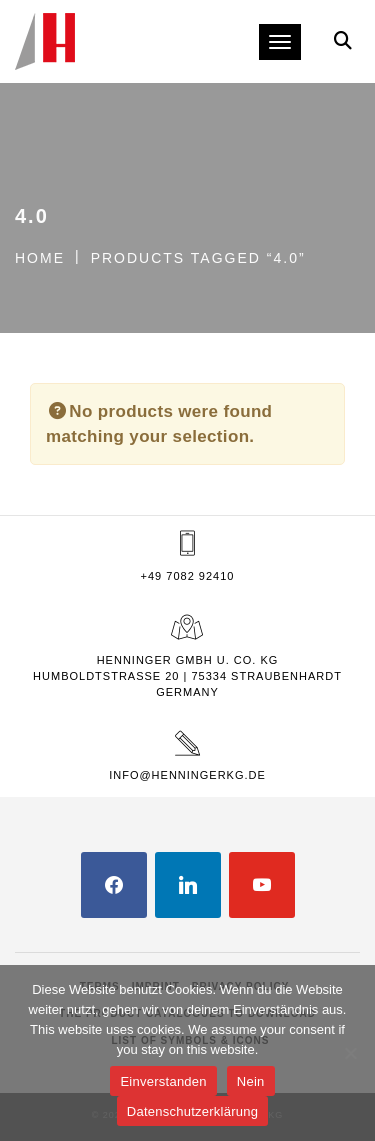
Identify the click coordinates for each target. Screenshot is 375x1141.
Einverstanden (163, 1081)
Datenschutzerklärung (192, 1111)
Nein (251, 1081)
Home (40, 258)
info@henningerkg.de (187, 775)
